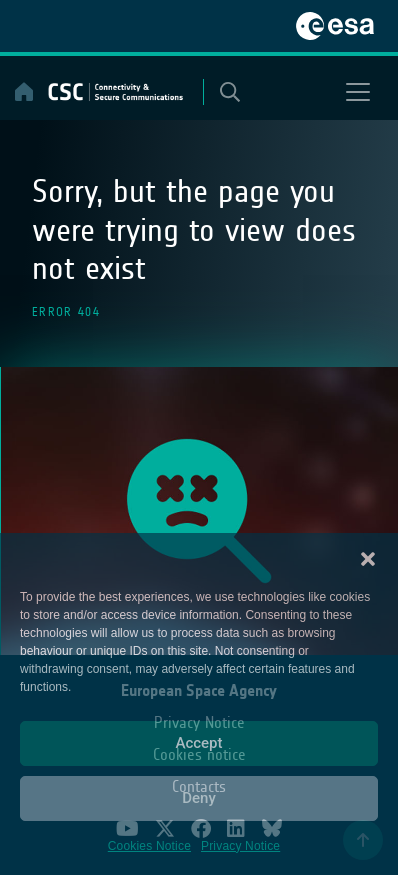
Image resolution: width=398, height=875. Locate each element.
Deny (199, 798)
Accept (198, 743)
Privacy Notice (240, 846)
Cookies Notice (149, 846)
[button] (368, 558)
